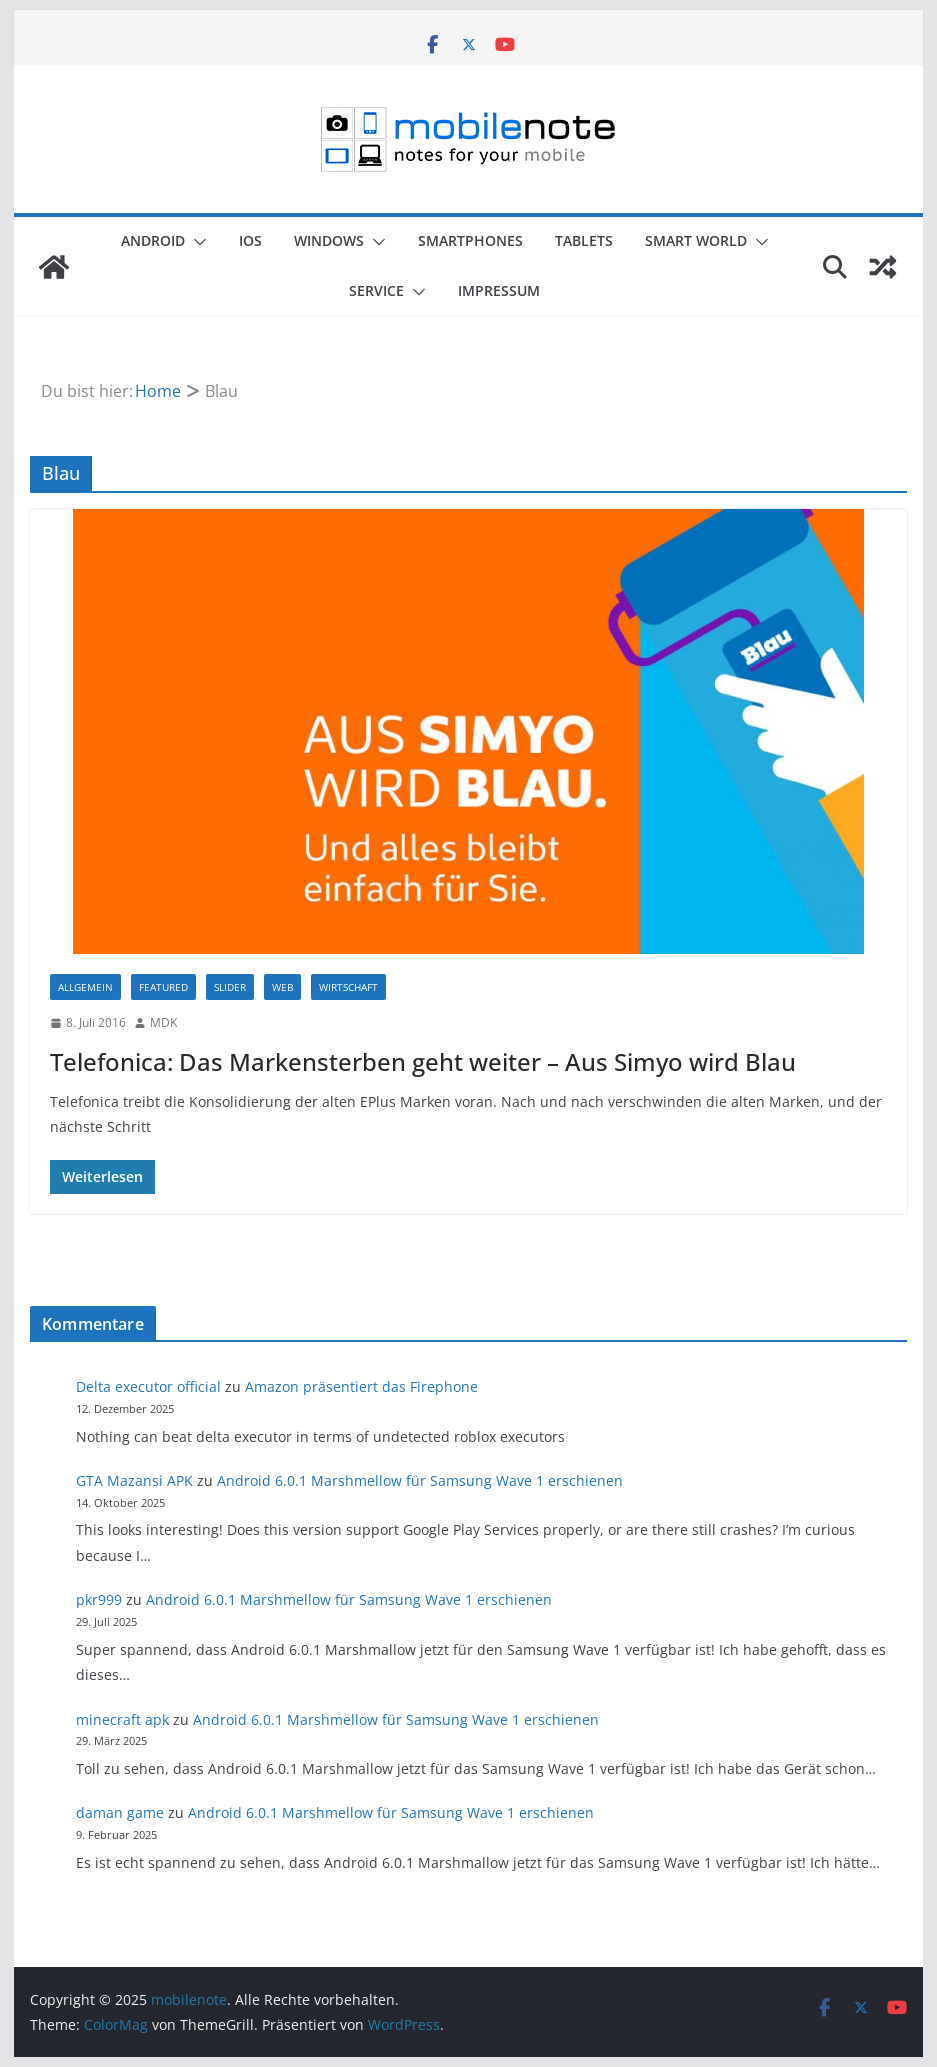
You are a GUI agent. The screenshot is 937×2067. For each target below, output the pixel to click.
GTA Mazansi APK (134, 1480)
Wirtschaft (348, 987)
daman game (120, 1812)
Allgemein (85, 987)
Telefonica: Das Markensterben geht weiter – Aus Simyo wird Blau (423, 1061)
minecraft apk (122, 1719)
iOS (250, 240)
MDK (163, 1022)
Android (153, 240)
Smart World (696, 240)
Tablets (584, 240)
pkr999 (99, 1599)
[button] (196, 242)
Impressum (499, 290)
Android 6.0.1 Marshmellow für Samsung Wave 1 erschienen (420, 1480)
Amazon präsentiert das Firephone (361, 1386)
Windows (329, 240)
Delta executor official (148, 1386)
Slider (230, 987)
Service (376, 290)
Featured (163, 987)
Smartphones (470, 240)
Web (282, 987)
